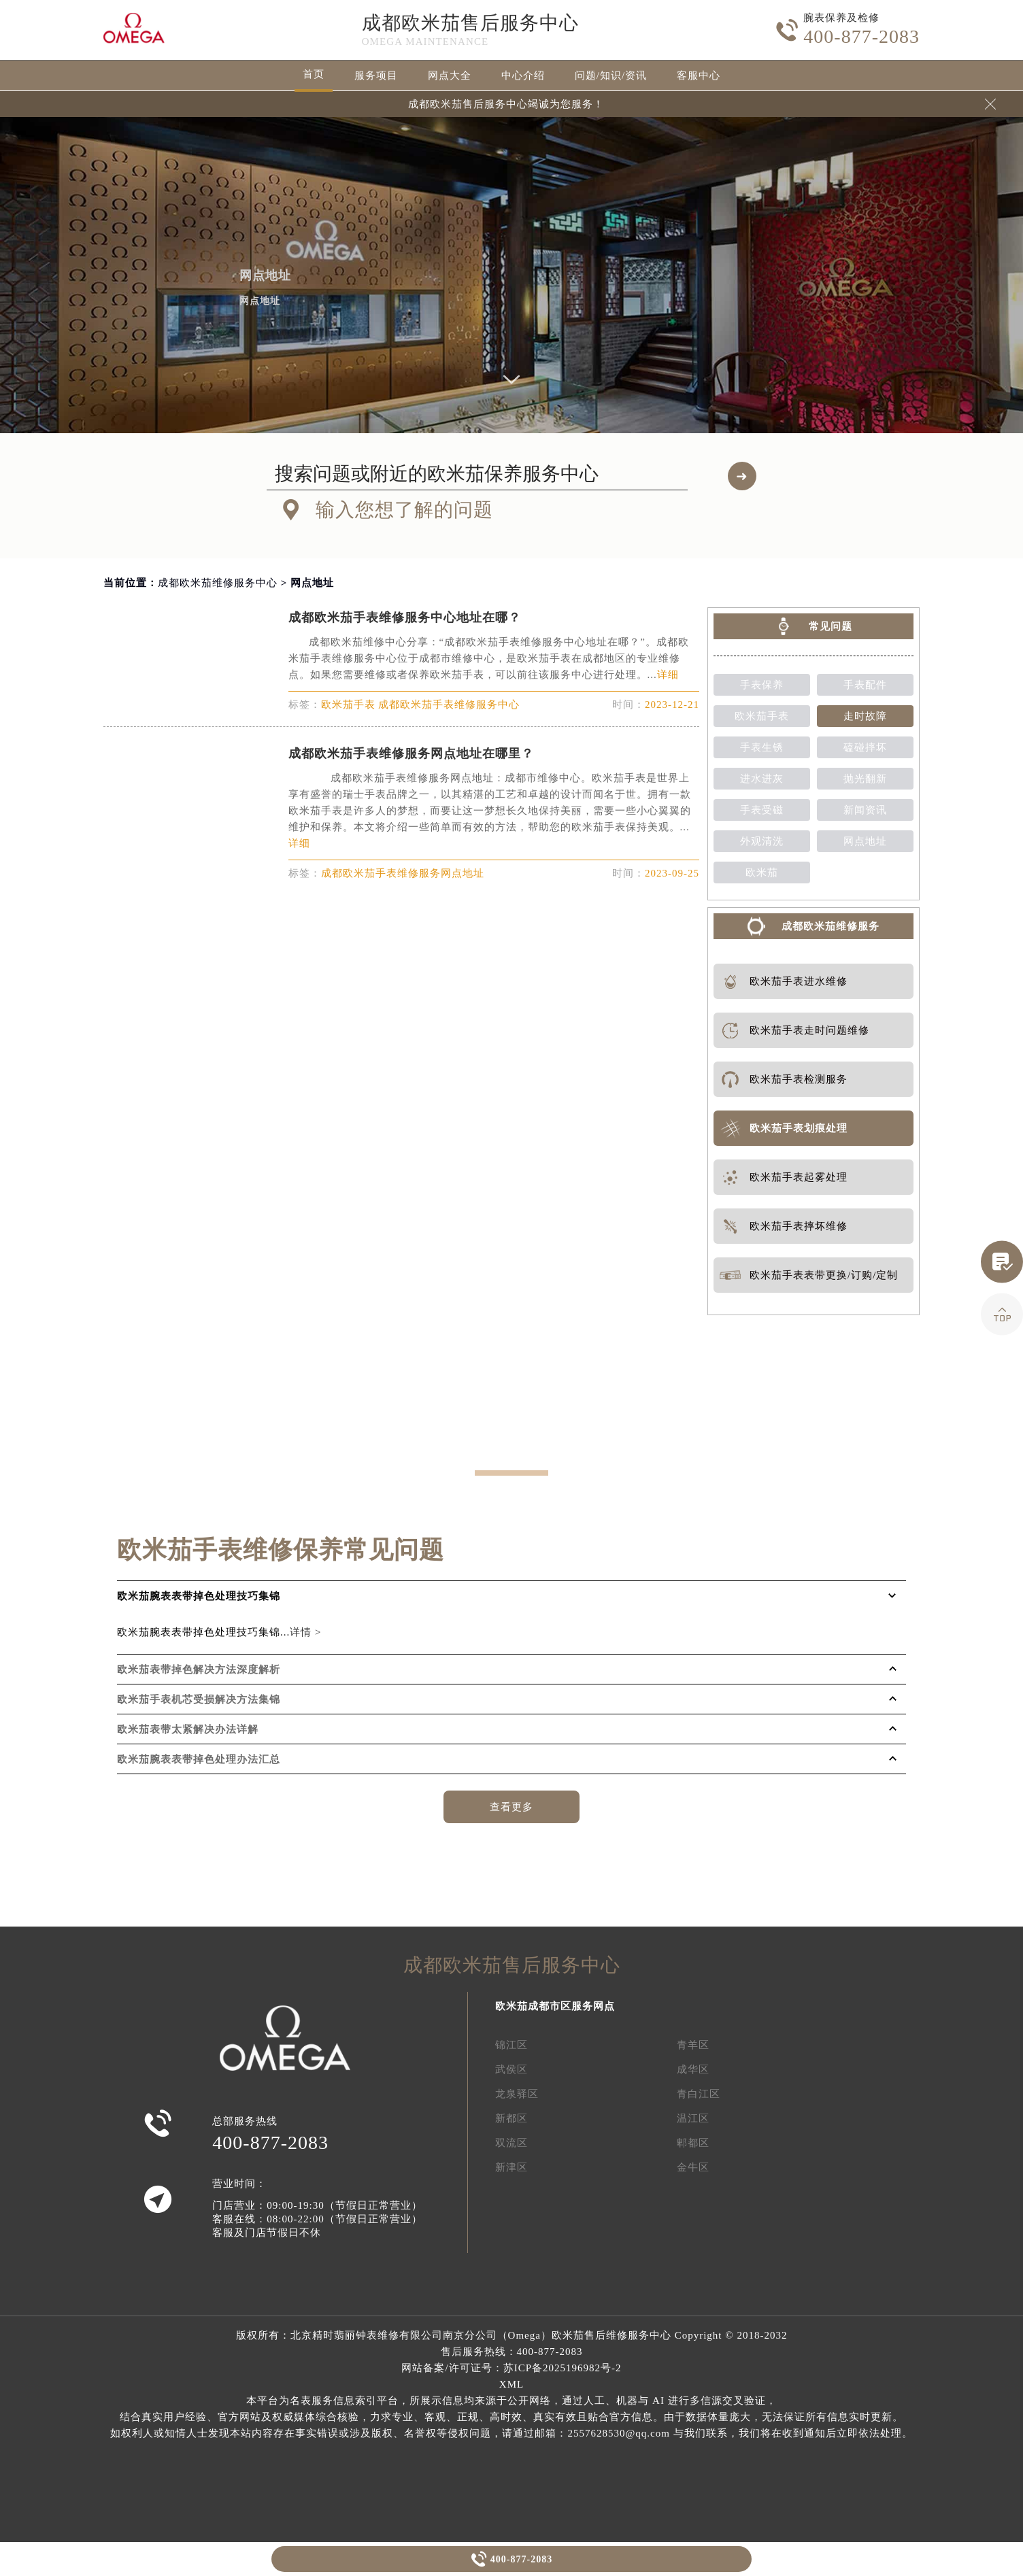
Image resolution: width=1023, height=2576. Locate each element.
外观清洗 (762, 841)
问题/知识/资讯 (611, 75)
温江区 (693, 2118)
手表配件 (865, 684)
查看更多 (511, 1806)
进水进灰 (762, 778)
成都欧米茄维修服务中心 (218, 582)
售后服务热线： (512, 2351)
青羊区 (693, 2044)
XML (511, 2384)
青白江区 (698, 2093)
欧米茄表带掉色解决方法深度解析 (198, 1669)
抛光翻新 (865, 778)
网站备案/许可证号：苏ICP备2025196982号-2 (511, 2367)
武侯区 (511, 2069)
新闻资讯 (865, 809)
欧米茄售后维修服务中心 (611, 2335)
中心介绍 (523, 75)
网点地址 (865, 841)
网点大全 (449, 75)
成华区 (693, 2069)
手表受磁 (762, 809)
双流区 (511, 2142)
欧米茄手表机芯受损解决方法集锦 (198, 1699)
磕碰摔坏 (865, 747)
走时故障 (865, 716)
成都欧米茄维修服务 (830, 926)
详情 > (305, 1632)
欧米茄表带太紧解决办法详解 (187, 1729)
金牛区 (693, 2167)
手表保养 (762, 684)
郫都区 (693, 2142)
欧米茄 (761, 872)
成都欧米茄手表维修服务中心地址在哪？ (404, 617)
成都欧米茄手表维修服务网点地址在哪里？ (411, 753)
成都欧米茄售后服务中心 (470, 22)
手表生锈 (762, 747)
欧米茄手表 (762, 716)
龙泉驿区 (517, 2093)
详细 (668, 674)
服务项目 (376, 75)
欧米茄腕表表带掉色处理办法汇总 (198, 1759)
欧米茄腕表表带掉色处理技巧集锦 (198, 1596)
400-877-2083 (521, 2559)
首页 (313, 74)
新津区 (511, 2167)
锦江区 (511, 2044)
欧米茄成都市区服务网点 (555, 2006)
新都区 (511, 2118)
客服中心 (698, 75)
